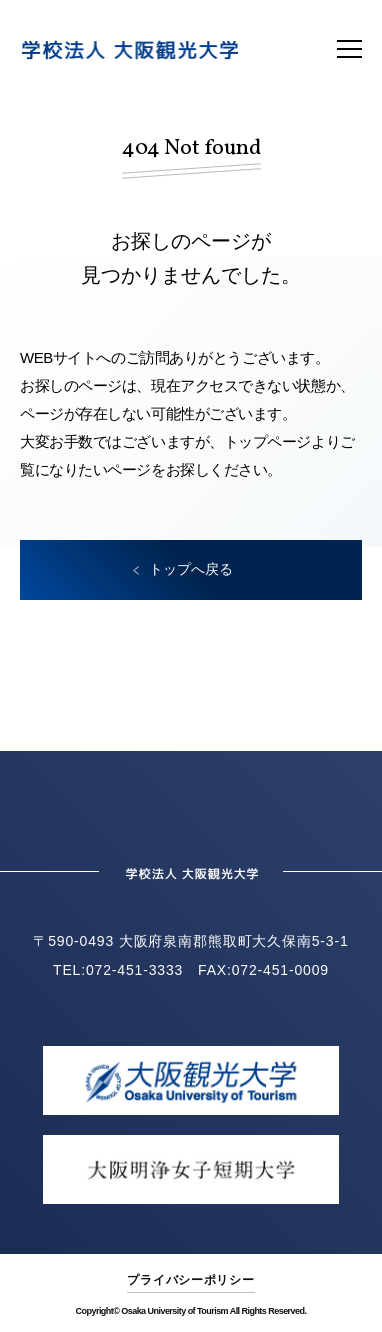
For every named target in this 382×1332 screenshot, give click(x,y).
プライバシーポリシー (190, 1280)
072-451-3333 (134, 970)
